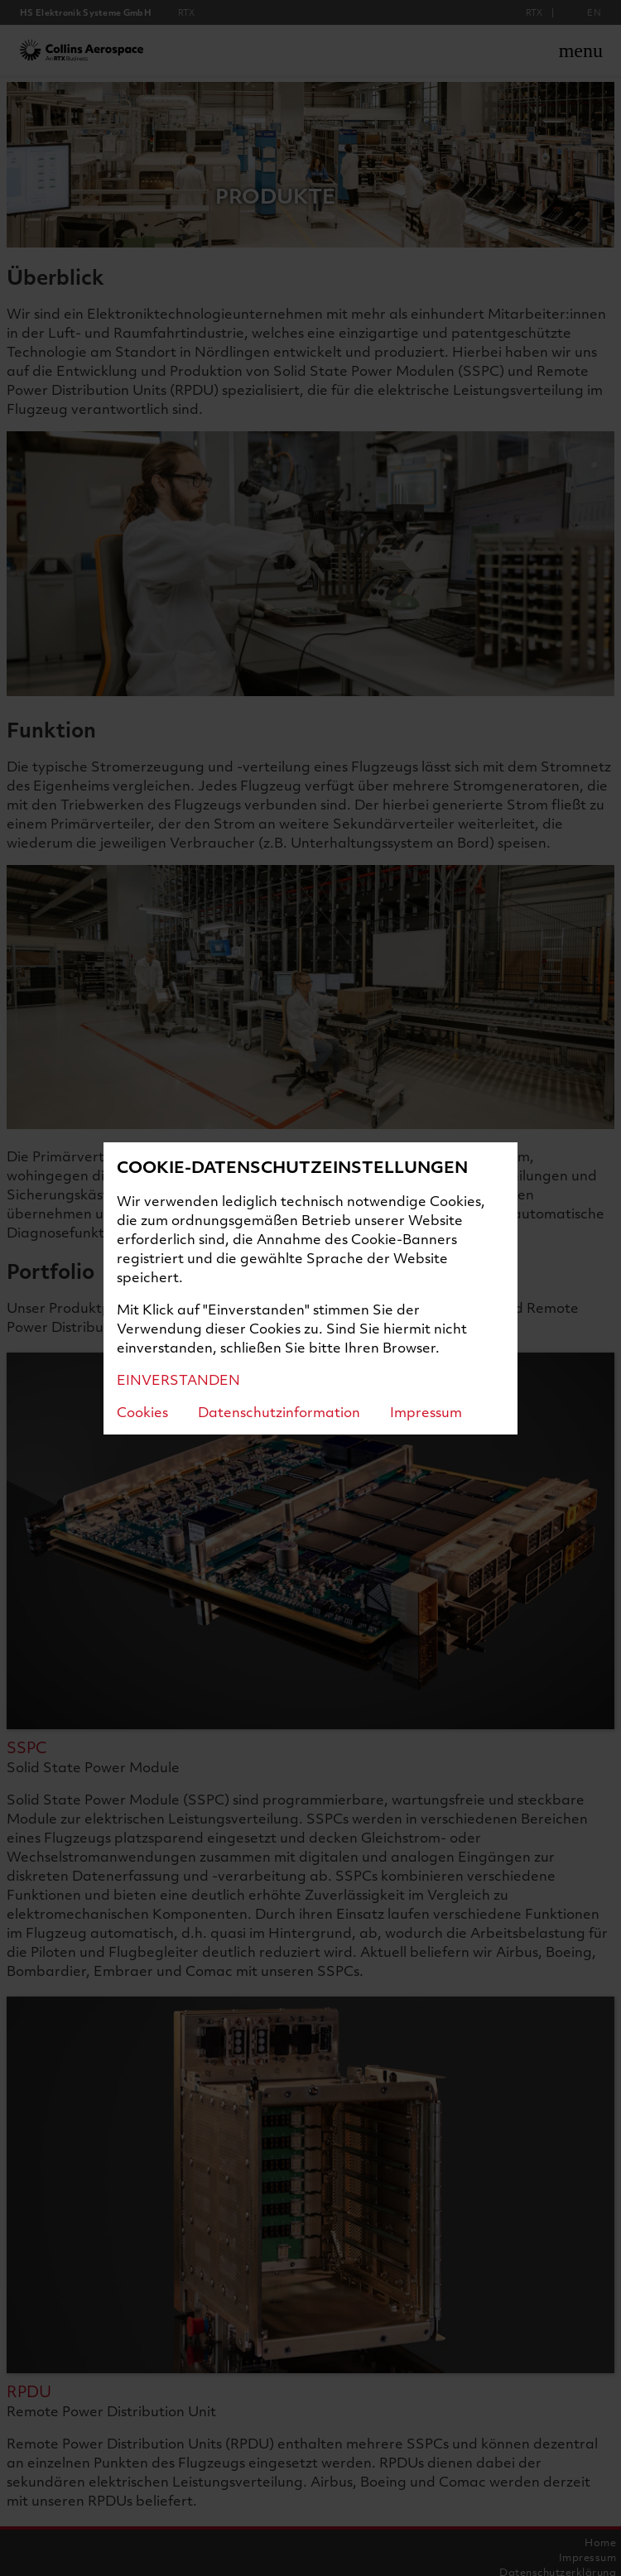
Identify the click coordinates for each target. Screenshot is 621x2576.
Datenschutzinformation (279, 1411)
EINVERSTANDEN (178, 1379)
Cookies (142, 1411)
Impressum (426, 1411)
